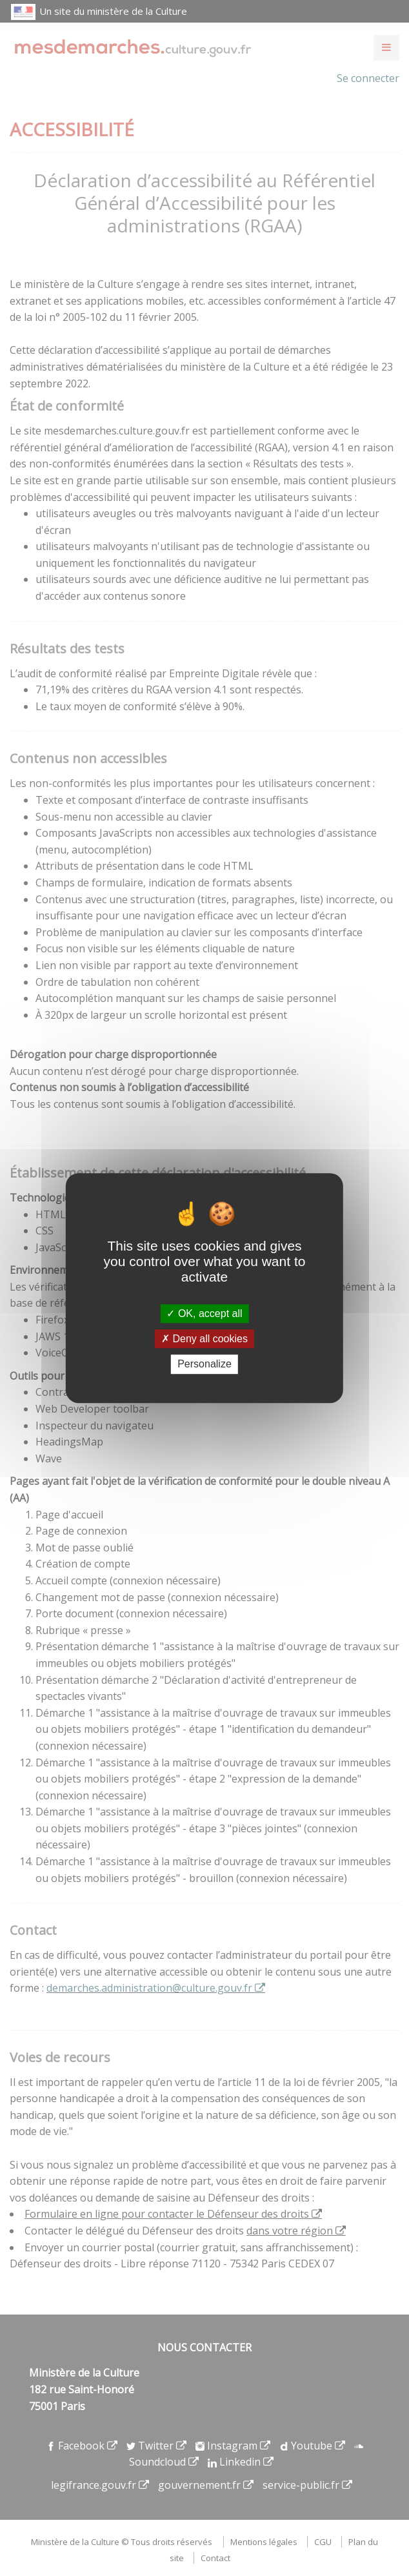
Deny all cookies (204, 1338)
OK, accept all (204, 1313)
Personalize (204, 1364)
